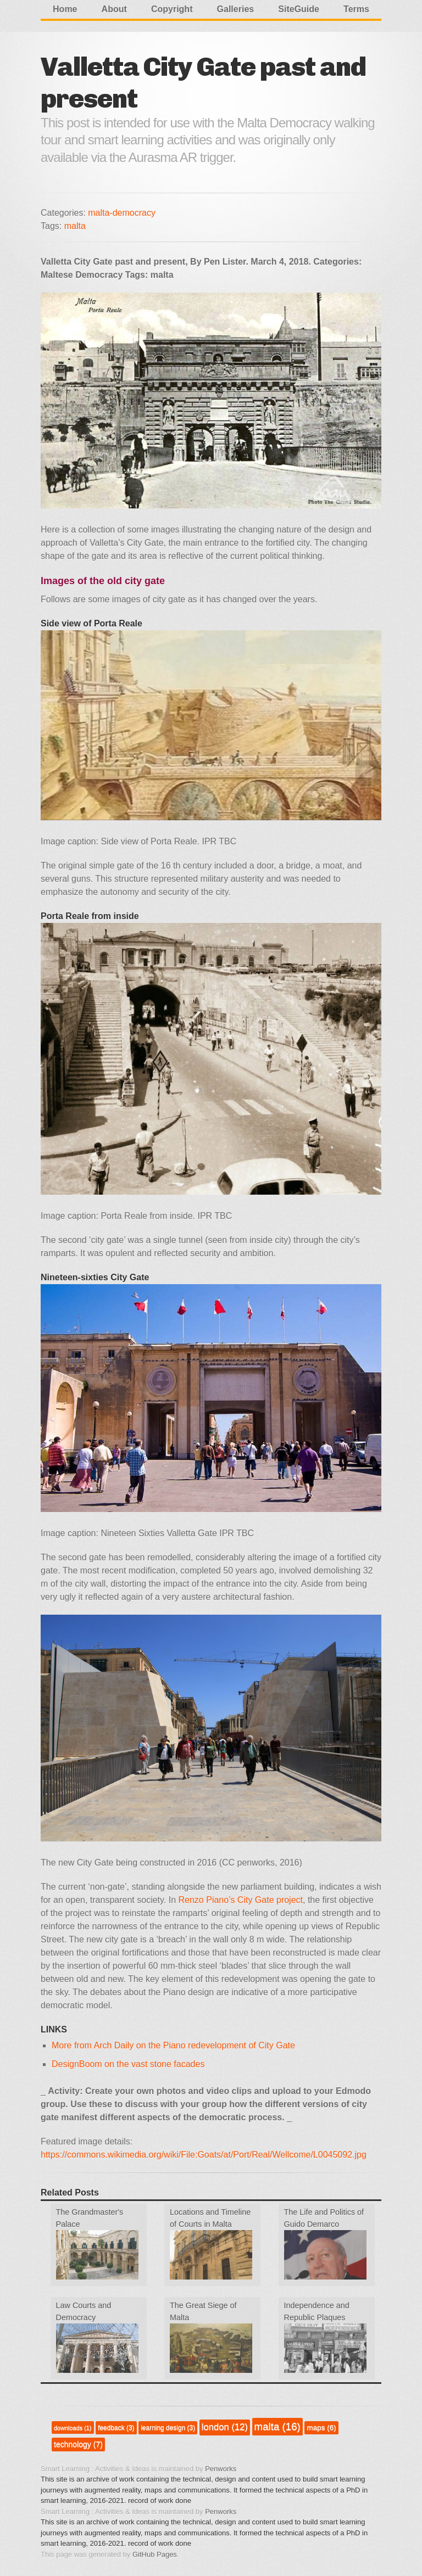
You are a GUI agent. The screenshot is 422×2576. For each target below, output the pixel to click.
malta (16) (277, 2426)
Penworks (220, 2469)
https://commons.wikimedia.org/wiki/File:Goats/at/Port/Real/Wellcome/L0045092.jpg (204, 2154)
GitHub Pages (154, 2554)
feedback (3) (116, 2428)
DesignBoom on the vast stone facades (128, 2064)
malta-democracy (122, 212)
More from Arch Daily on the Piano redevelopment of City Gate (173, 2045)
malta (75, 226)
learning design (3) (168, 2428)
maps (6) (321, 2427)
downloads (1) (73, 2427)
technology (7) (78, 2444)
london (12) (225, 2427)
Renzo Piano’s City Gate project (241, 1900)
